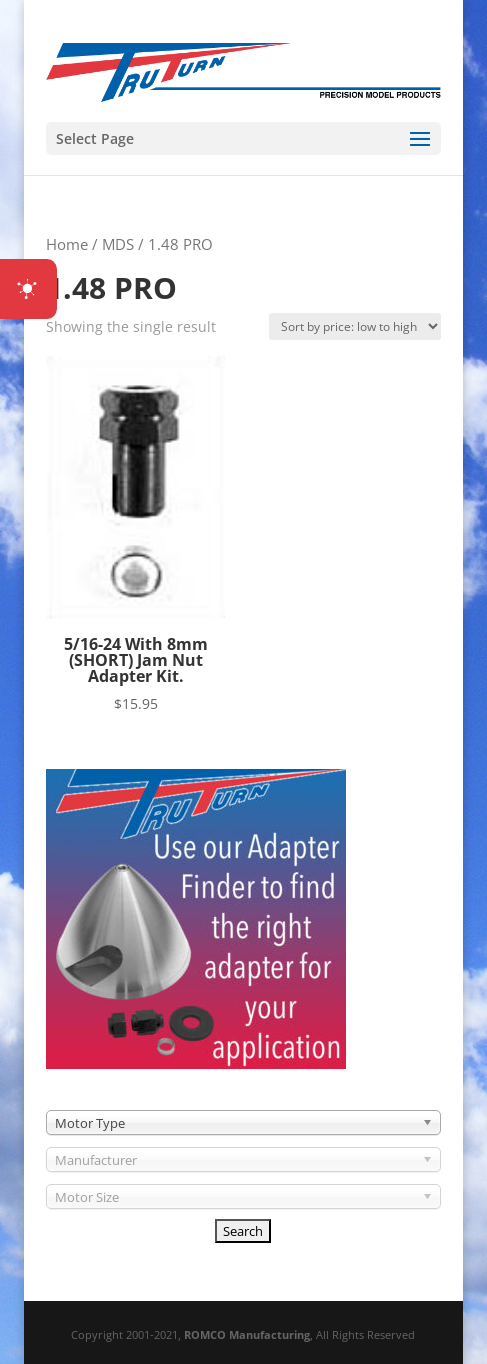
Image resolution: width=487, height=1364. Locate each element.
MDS (118, 244)
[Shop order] (355, 326)
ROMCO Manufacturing (247, 1334)
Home (67, 244)
